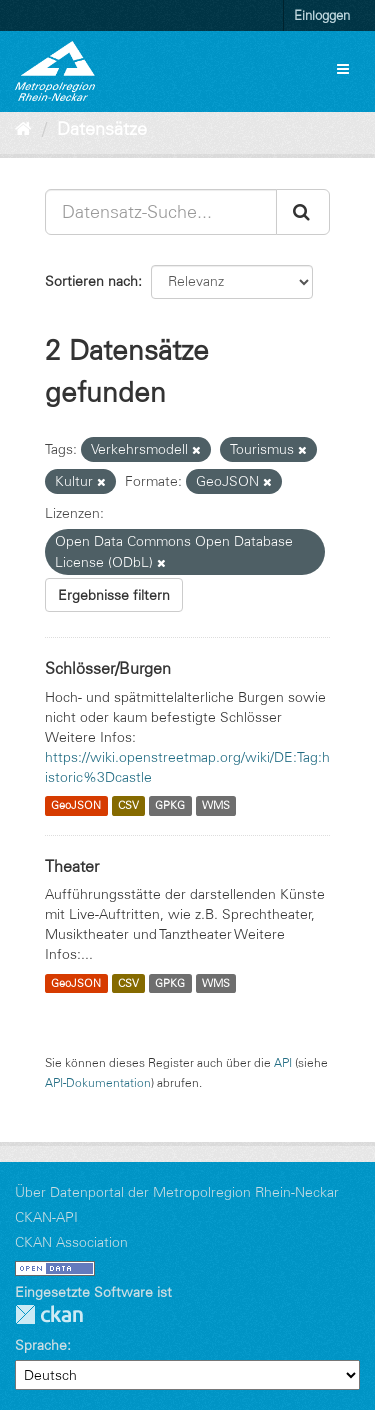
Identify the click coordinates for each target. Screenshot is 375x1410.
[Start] (23, 129)
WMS (216, 806)
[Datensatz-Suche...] (161, 212)
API (283, 1062)
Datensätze (102, 129)
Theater (72, 866)
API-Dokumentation (98, 1082)
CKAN (49, 1314)
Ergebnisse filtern (114, 595)
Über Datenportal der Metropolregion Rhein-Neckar (177, 1192)
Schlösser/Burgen (108, 668)
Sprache (41, 1345)
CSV (128, 806)
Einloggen (322, 15)
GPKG (170, 806)
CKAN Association (71, 1242)
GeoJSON (76, 806)
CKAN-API (46, 1217)
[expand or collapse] (343, 69)
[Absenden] (303, 212)
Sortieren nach (91, 281)
